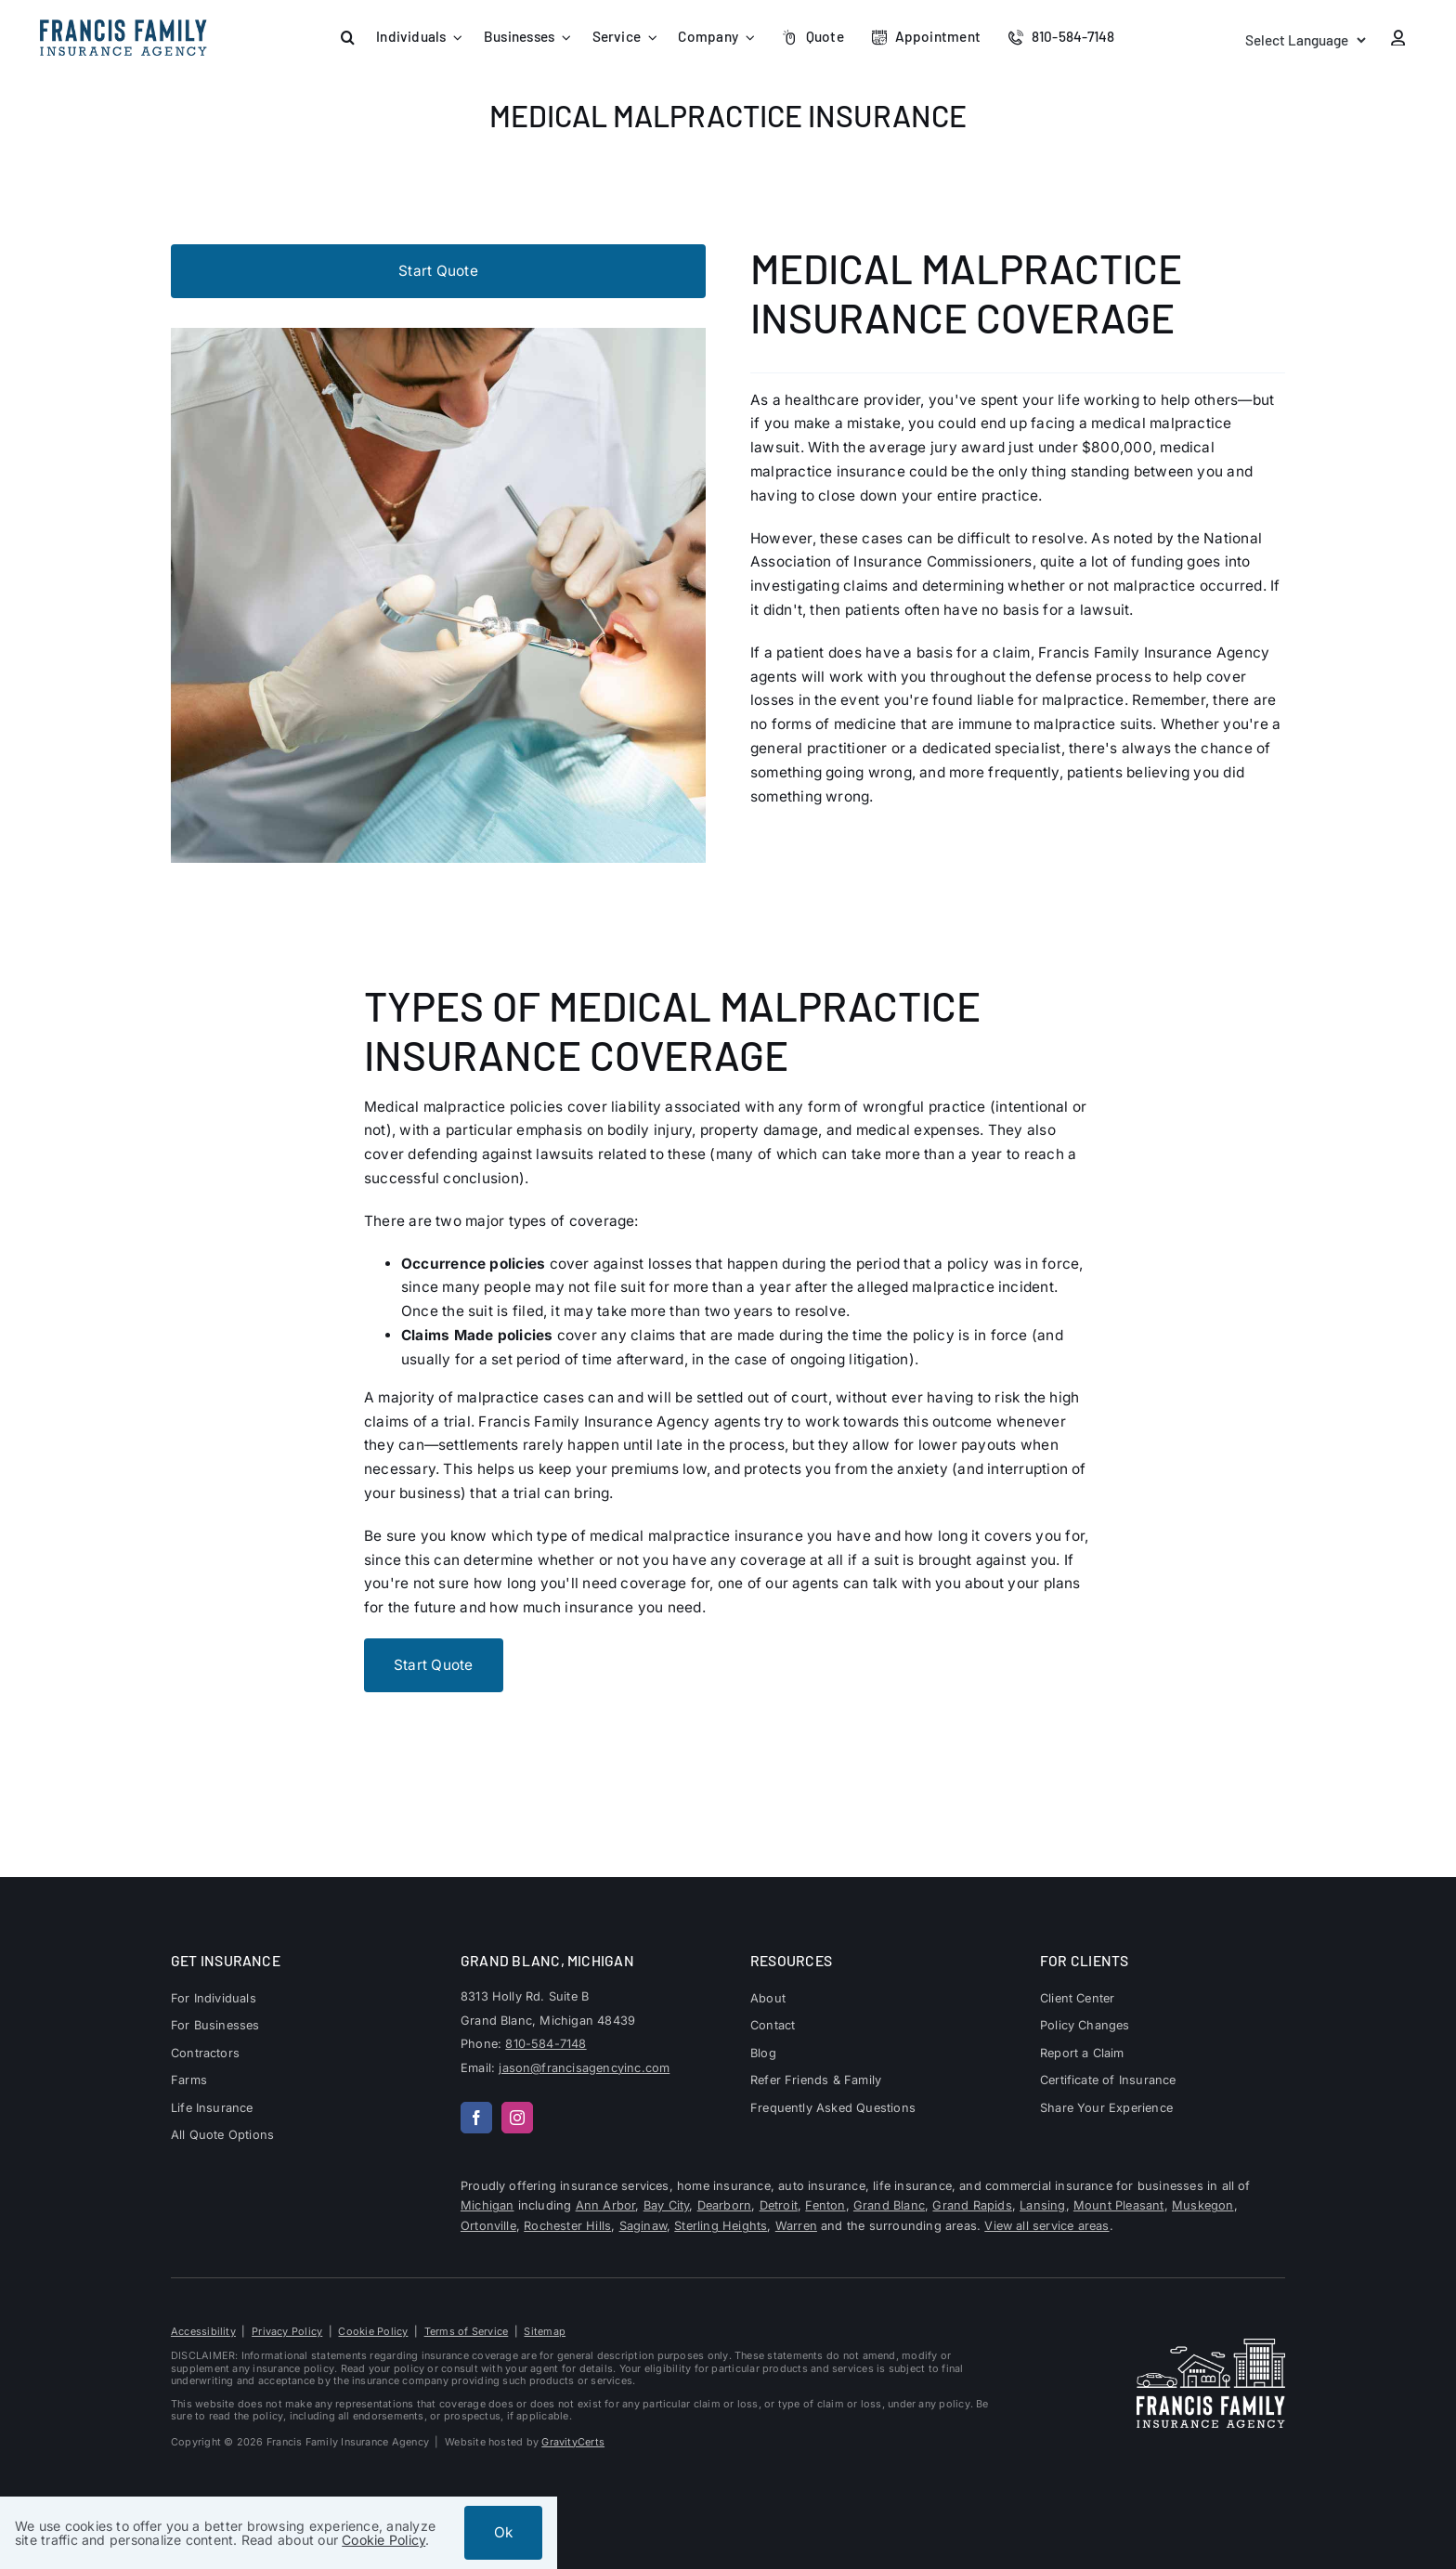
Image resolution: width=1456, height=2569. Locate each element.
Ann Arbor (606, 2205)
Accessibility (203, 2331)
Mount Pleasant (1118, 2205)
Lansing (1042, 2205)
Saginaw (643, 2226)
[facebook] (476, 2117)
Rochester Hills (567, 2226)
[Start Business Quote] (438, 271)
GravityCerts (572, 2441)
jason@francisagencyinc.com (584, 2068)
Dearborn (724, 2205)
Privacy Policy (287, 2331)
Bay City (667, 2205)
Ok (503, 2532)
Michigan (487, 2205)
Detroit (779, 2205)
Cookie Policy (373, 2331)
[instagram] (517, 2117)
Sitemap (545, 2331)
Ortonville (488, 2226)
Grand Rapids (971, 2205)
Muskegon (1203, 2205)
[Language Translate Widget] (1304, 40)
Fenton (825, 2205)
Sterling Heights (720, 2226)
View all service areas (1046, 2226)
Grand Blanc (889, 2205)
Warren (796, 2226)
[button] (348, 38)
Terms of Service (466, 2331)
